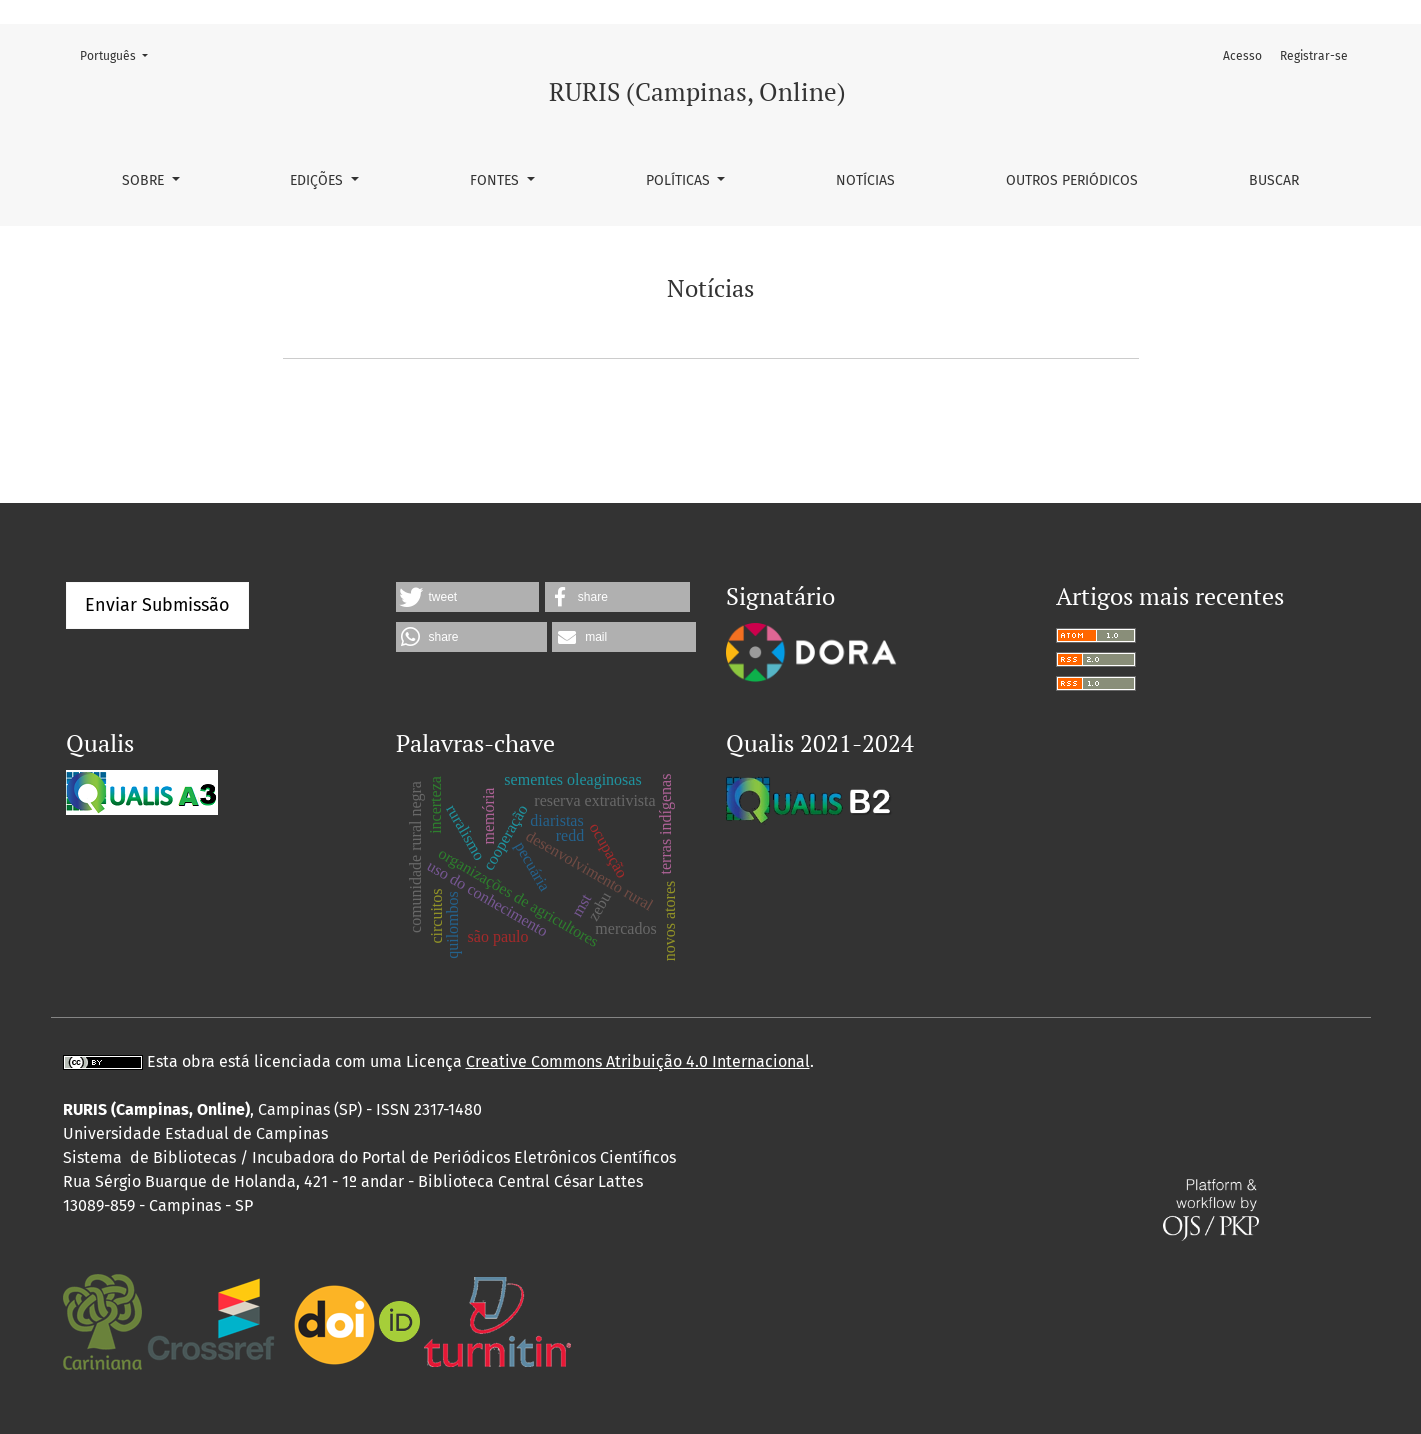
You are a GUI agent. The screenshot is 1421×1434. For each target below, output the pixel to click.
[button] (468, 597)
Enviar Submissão (157, 605)
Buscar (1274, 180)
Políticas (680, 180)
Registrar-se (1314, 56)
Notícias (865, 180)
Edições (318, 180)
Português (120, 54)
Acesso (1242, 56)
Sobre (145, 180)
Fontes (496, 180)
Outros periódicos (1072, 180)
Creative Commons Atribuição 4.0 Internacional (638, 1061)
